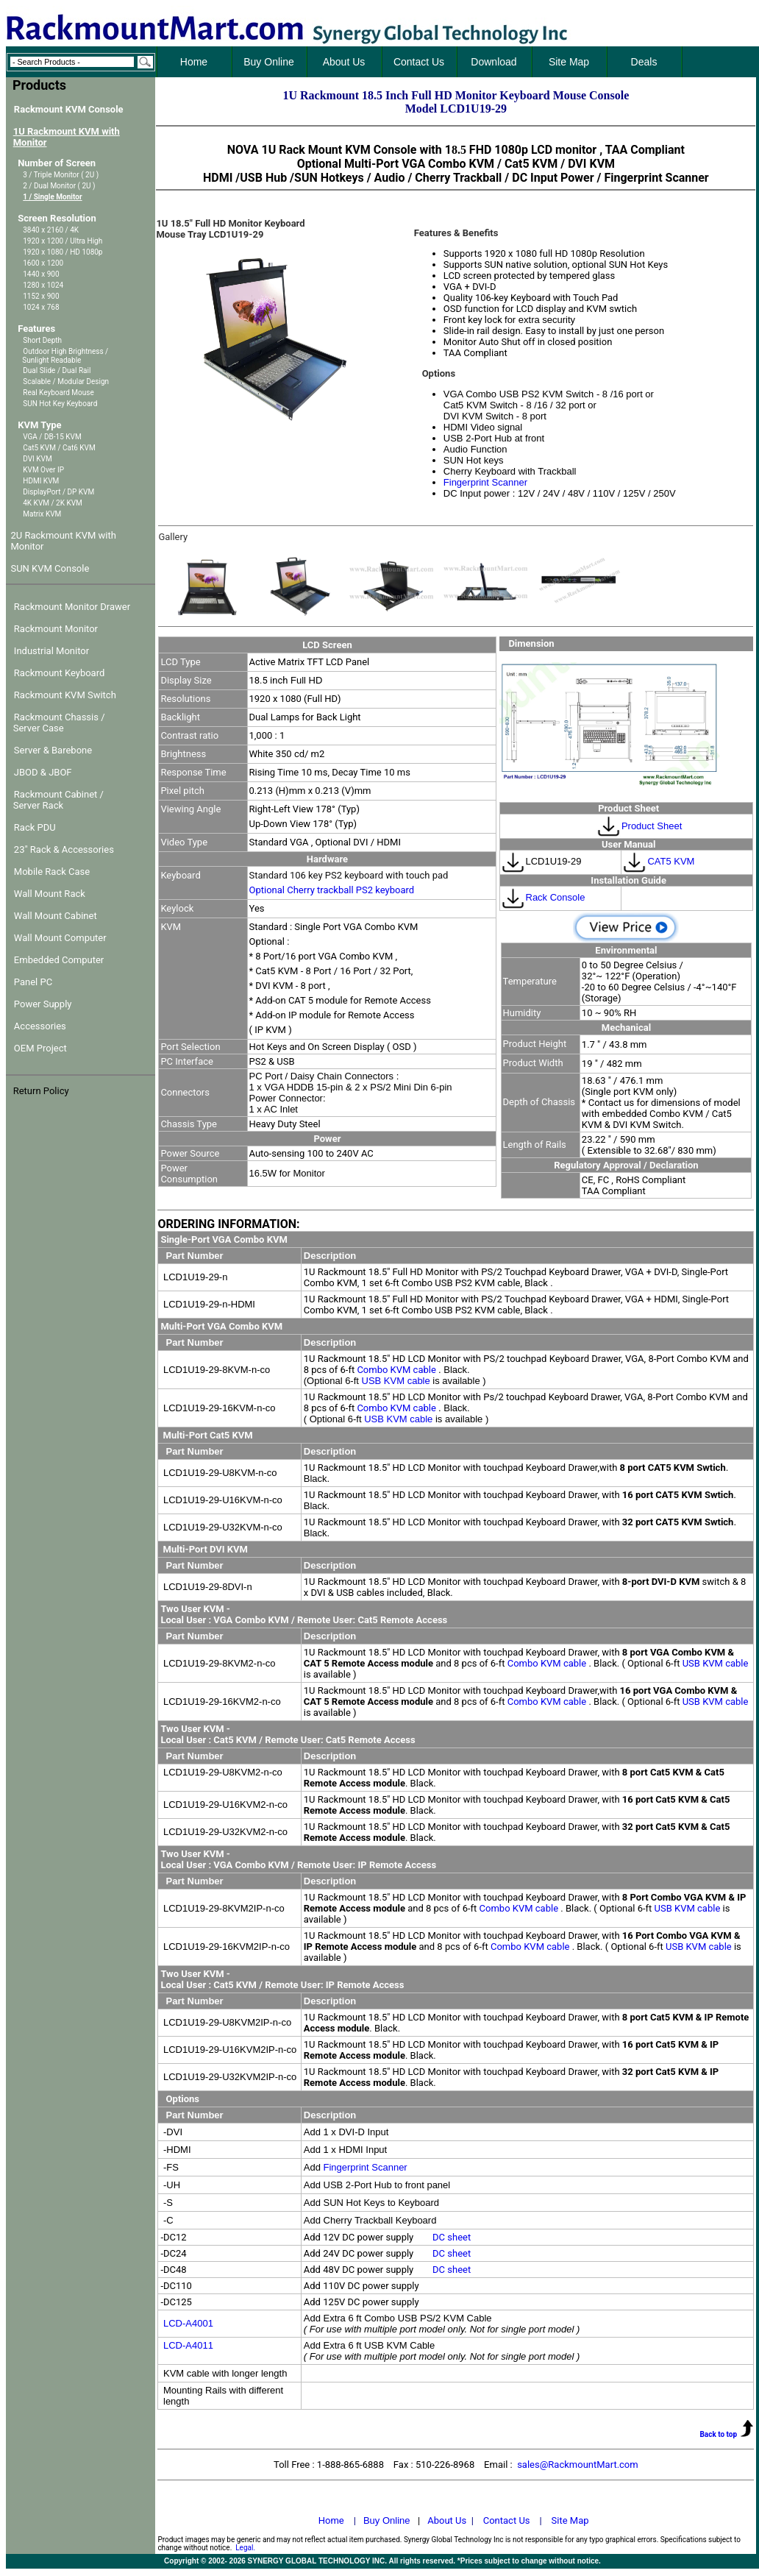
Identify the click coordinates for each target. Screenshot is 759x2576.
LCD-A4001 (188, 2323)
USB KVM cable (397, 1380)
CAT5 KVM (657, 861)
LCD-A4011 (188, 2345)
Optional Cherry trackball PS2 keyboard (332, 889)
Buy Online (386, 2520)
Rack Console (542, 897)
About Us (446, 2520)
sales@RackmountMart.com (577, 2464)
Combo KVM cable (397, 1369)
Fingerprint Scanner (485, 482)
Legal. (245, 2548)
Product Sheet (651, 825)
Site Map (570, 2520)
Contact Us (506, 2520)
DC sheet (451, 2237)
